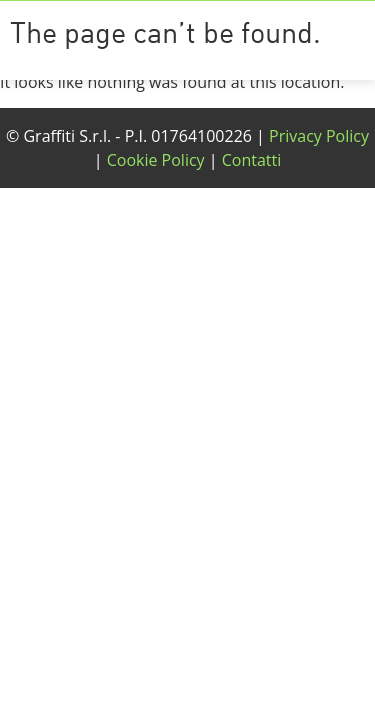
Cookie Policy (156, 160)
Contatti (252, 160)
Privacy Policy (319, 136)
